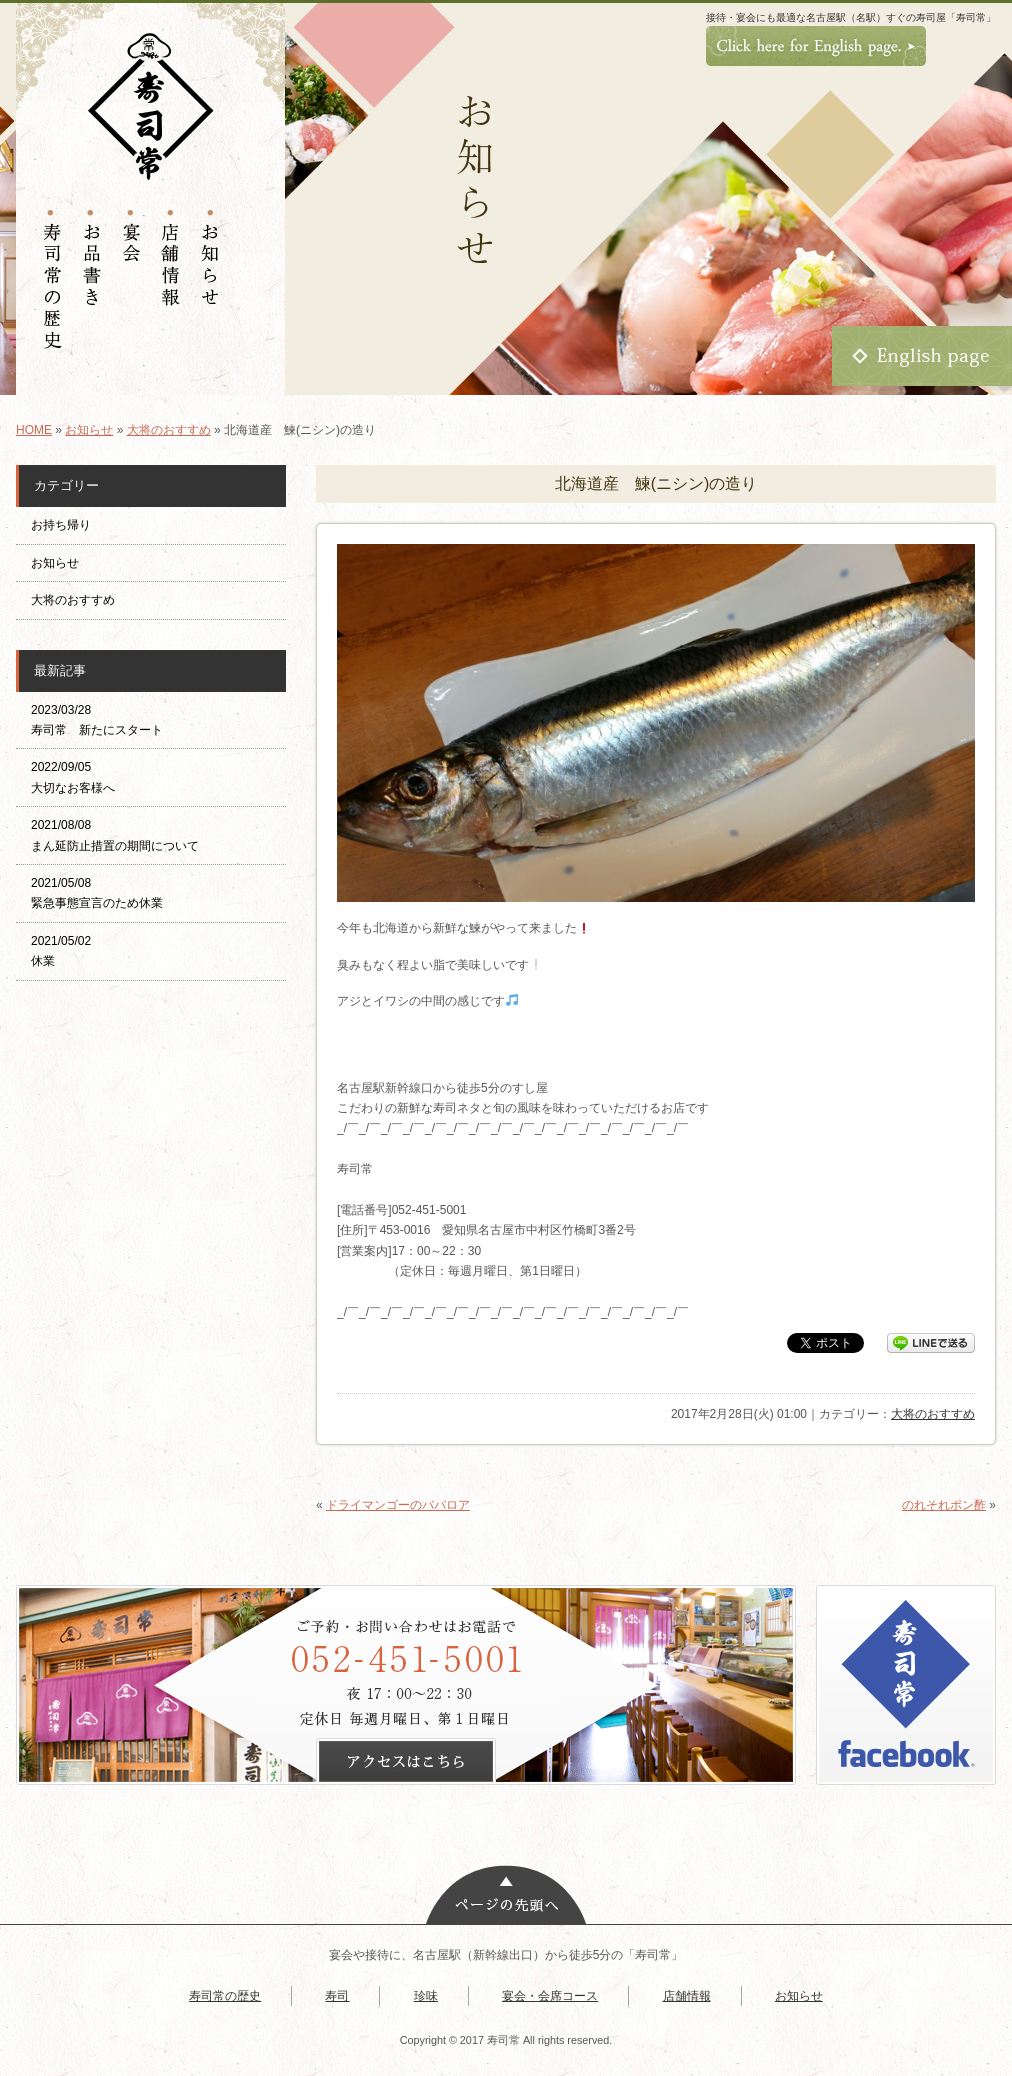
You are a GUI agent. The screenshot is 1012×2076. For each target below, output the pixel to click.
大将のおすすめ (169, 430)
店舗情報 (687, 1996)
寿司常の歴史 (225, 1996)
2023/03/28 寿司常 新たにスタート (97, 720)
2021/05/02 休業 (61, 951)
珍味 (426, 1996)
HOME (34, 430)
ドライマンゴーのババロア (398, 1505)
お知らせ (89, 430)
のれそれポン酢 (944, 1505)
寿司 (337, 1996)
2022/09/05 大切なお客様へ (73, 777)
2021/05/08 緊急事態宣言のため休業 (97, 893)
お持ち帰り (67, 525)
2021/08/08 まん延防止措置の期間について (115, 835)
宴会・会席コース (550, 1996)
